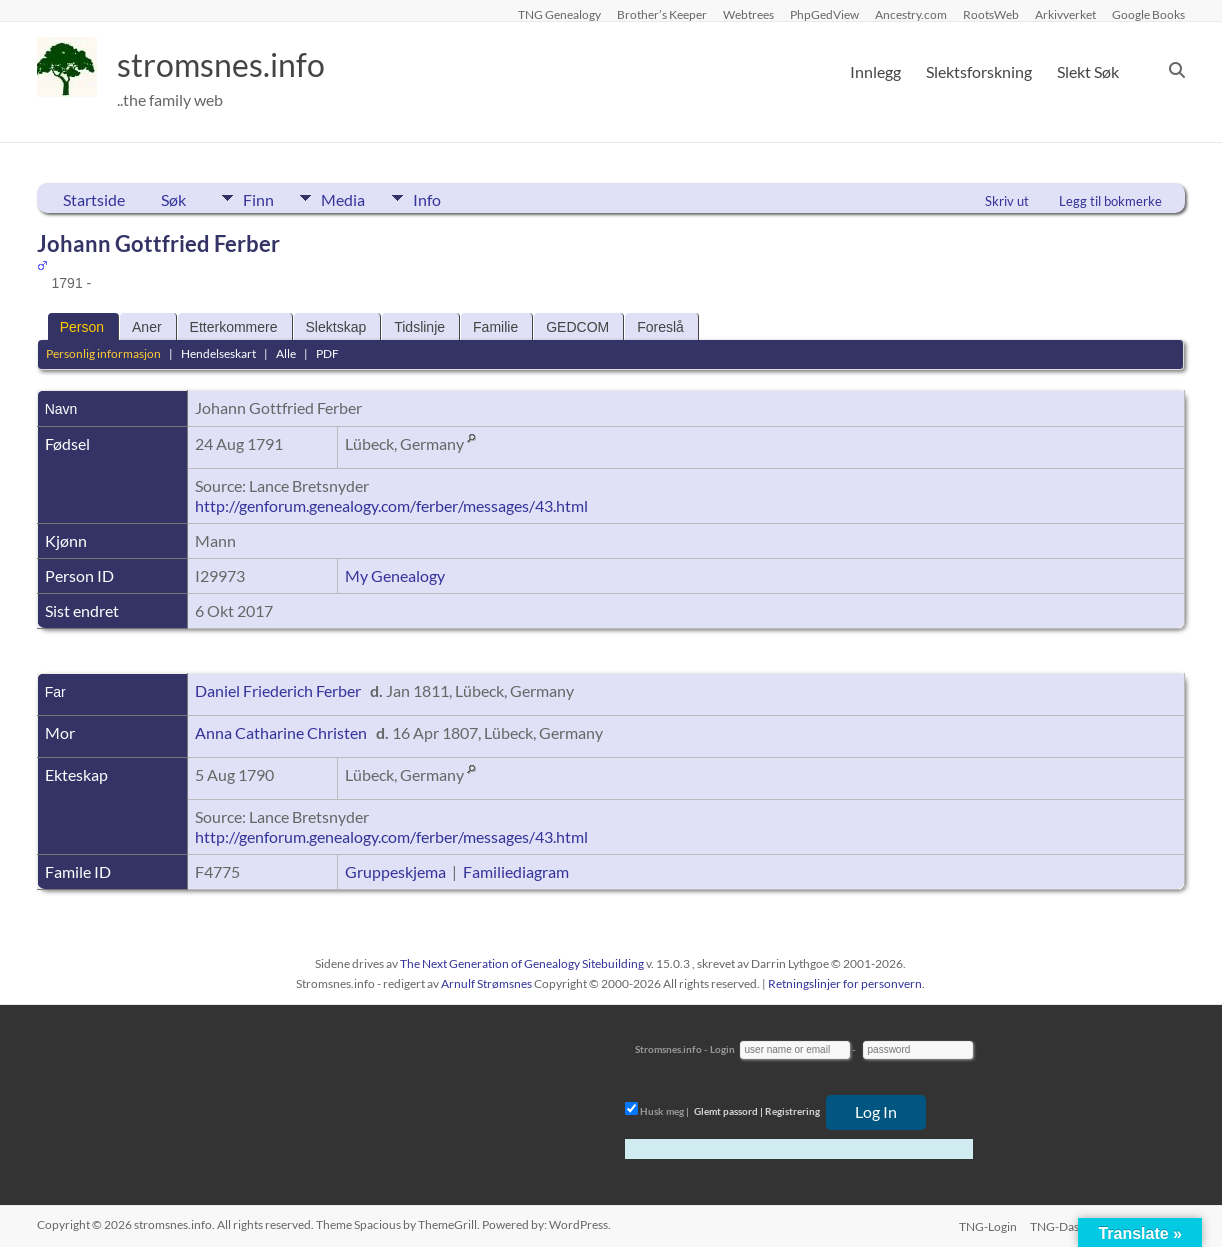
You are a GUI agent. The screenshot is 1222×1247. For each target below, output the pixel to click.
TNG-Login (984, 1224)
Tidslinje (419, 327)
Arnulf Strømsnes (486, 983)
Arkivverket (1065, 14)
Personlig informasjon (103, 353)
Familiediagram (516, 871)
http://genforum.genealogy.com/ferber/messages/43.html (391, 505)
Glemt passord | (728, 1111)
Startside (94, 199)
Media (356, 198)
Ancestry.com (911, 14)
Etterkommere (234, 327)
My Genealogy (395, 575)
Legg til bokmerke (1110, 201)
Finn (258, 198)
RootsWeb (991, 14)
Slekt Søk (1088, 71)
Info (452, 198)
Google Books (1148, 14)
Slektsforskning (979, 71)
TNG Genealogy (559, 14)
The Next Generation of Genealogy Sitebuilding (522, 963)
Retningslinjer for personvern (845, 983)
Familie (495, 327)
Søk (173, 199)
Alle (286, 353)
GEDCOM (577, 327)
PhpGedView (824, 14)
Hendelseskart (218, 353)
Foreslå (660, 327)
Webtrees (748, 14)
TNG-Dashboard (1073, 1224)
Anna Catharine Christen (281, 732)
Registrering (792, 1111)
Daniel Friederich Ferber (278, 690)
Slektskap (336, 327)
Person (82, 327)
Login (722, 1049)
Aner (147, 327)
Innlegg (875, 71)
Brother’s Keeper (662, 14)
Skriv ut (1007, 201)
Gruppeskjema (395, 871)
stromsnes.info (234, 65)
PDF (327, 353)
